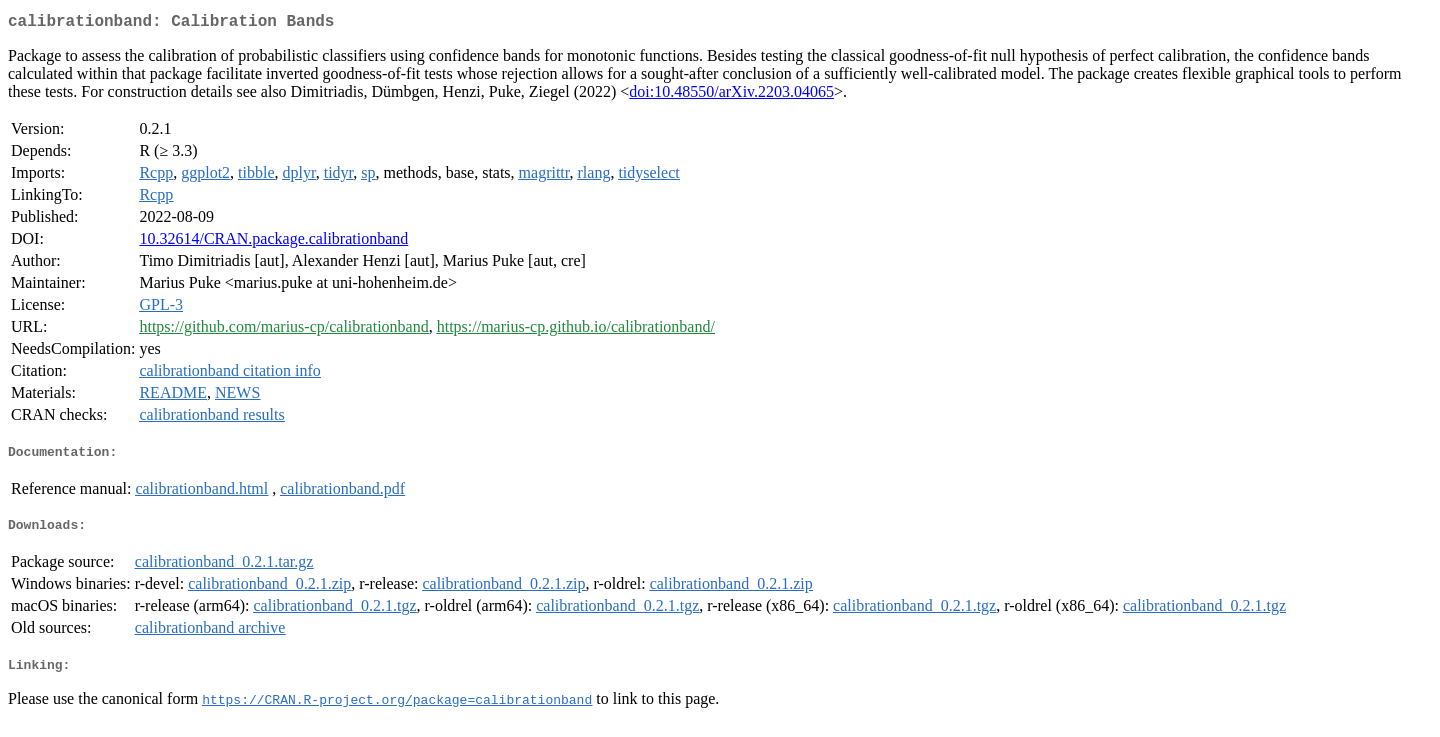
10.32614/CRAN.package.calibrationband (273, 242)
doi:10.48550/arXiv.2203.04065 (731, 95)
